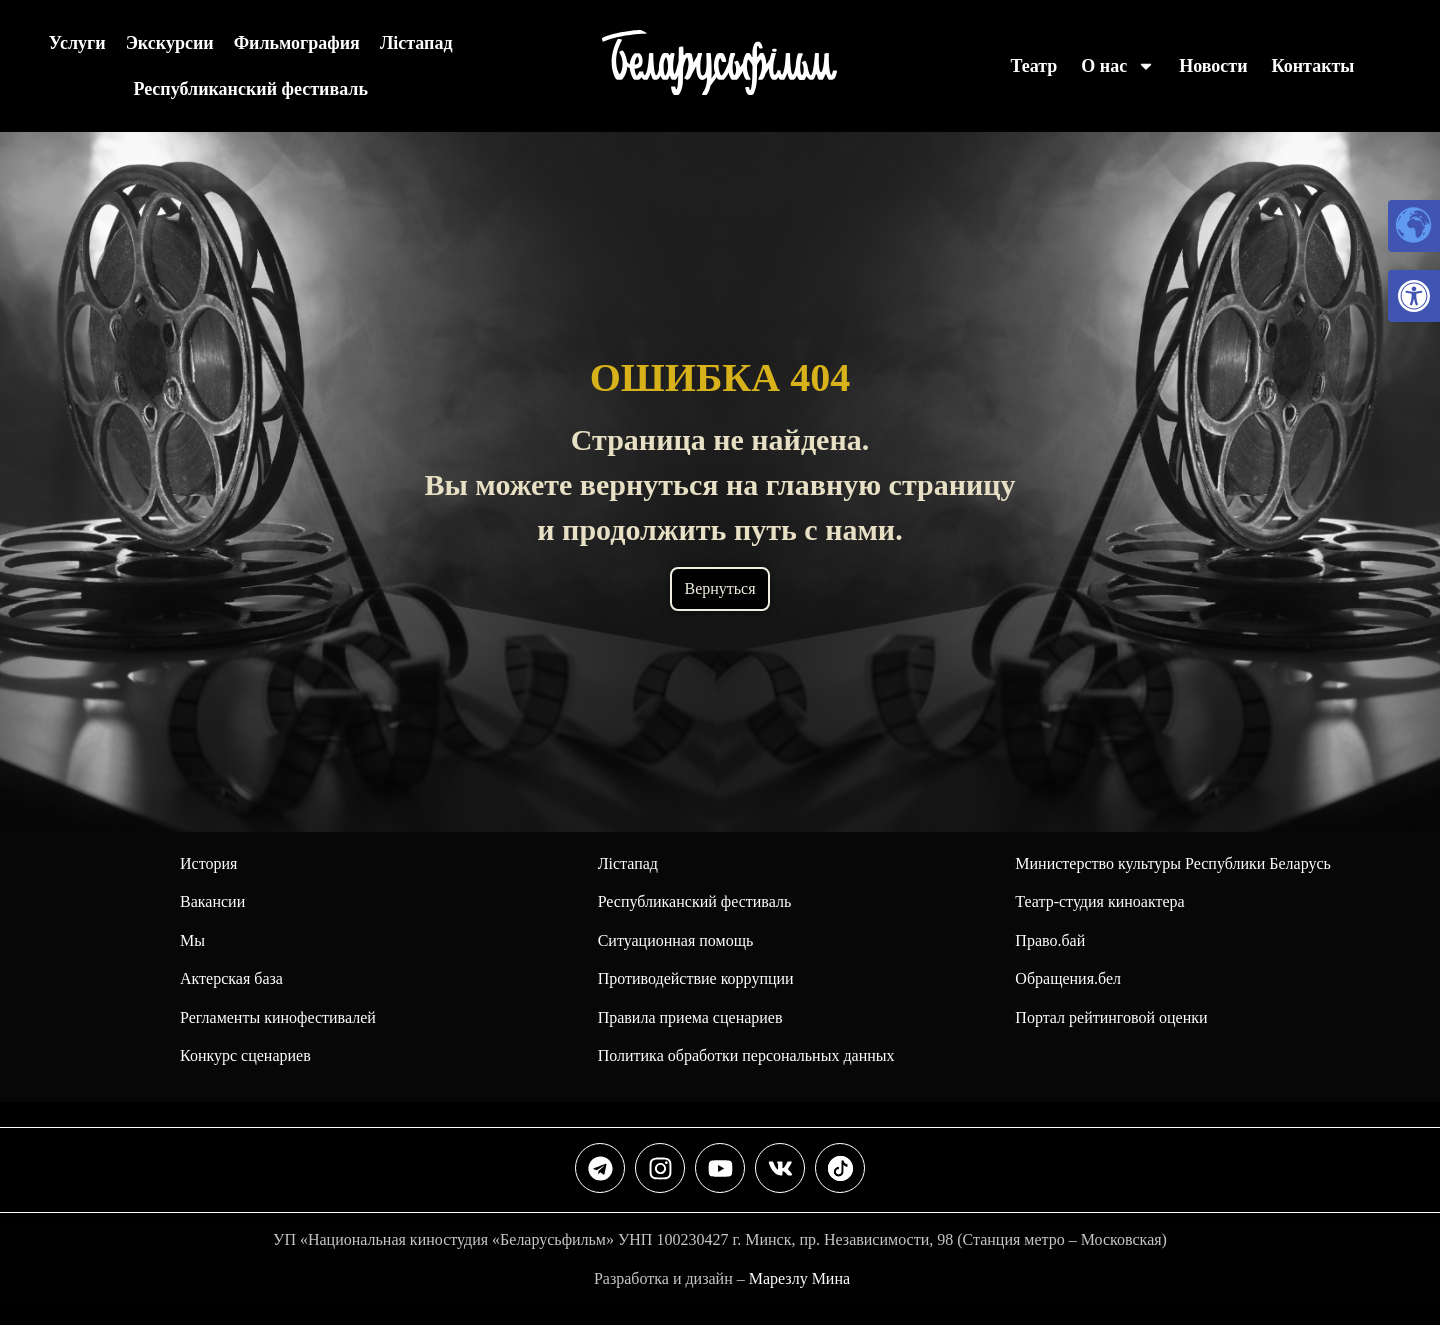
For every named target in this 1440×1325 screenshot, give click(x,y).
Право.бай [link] (1050, 940)
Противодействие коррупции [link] (696, 978)
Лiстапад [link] (416, 43)
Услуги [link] (77, 43)
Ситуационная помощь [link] (676, 940)
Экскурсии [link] (170, 43)
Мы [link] (192, 940)
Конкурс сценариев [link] (245, 1055)
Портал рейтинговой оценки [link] (1111, 1017)
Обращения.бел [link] (1068, 978)
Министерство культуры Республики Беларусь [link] (1173, 863)
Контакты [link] (1313, 66)
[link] (1414, 296)
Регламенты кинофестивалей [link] (278, 1017)
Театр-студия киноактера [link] (1099, 901)
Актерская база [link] (231, 978)
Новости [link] (1213, 66)
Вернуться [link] (719, 588)
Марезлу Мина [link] (799, 1278)
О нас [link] (1118, 66)
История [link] (208, 863)
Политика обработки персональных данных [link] (746, 1055)
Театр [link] (1033, 66)
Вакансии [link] (212, 901)
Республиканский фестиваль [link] (250, 89)
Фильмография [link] (297, 43)
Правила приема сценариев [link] (690, 1017)
